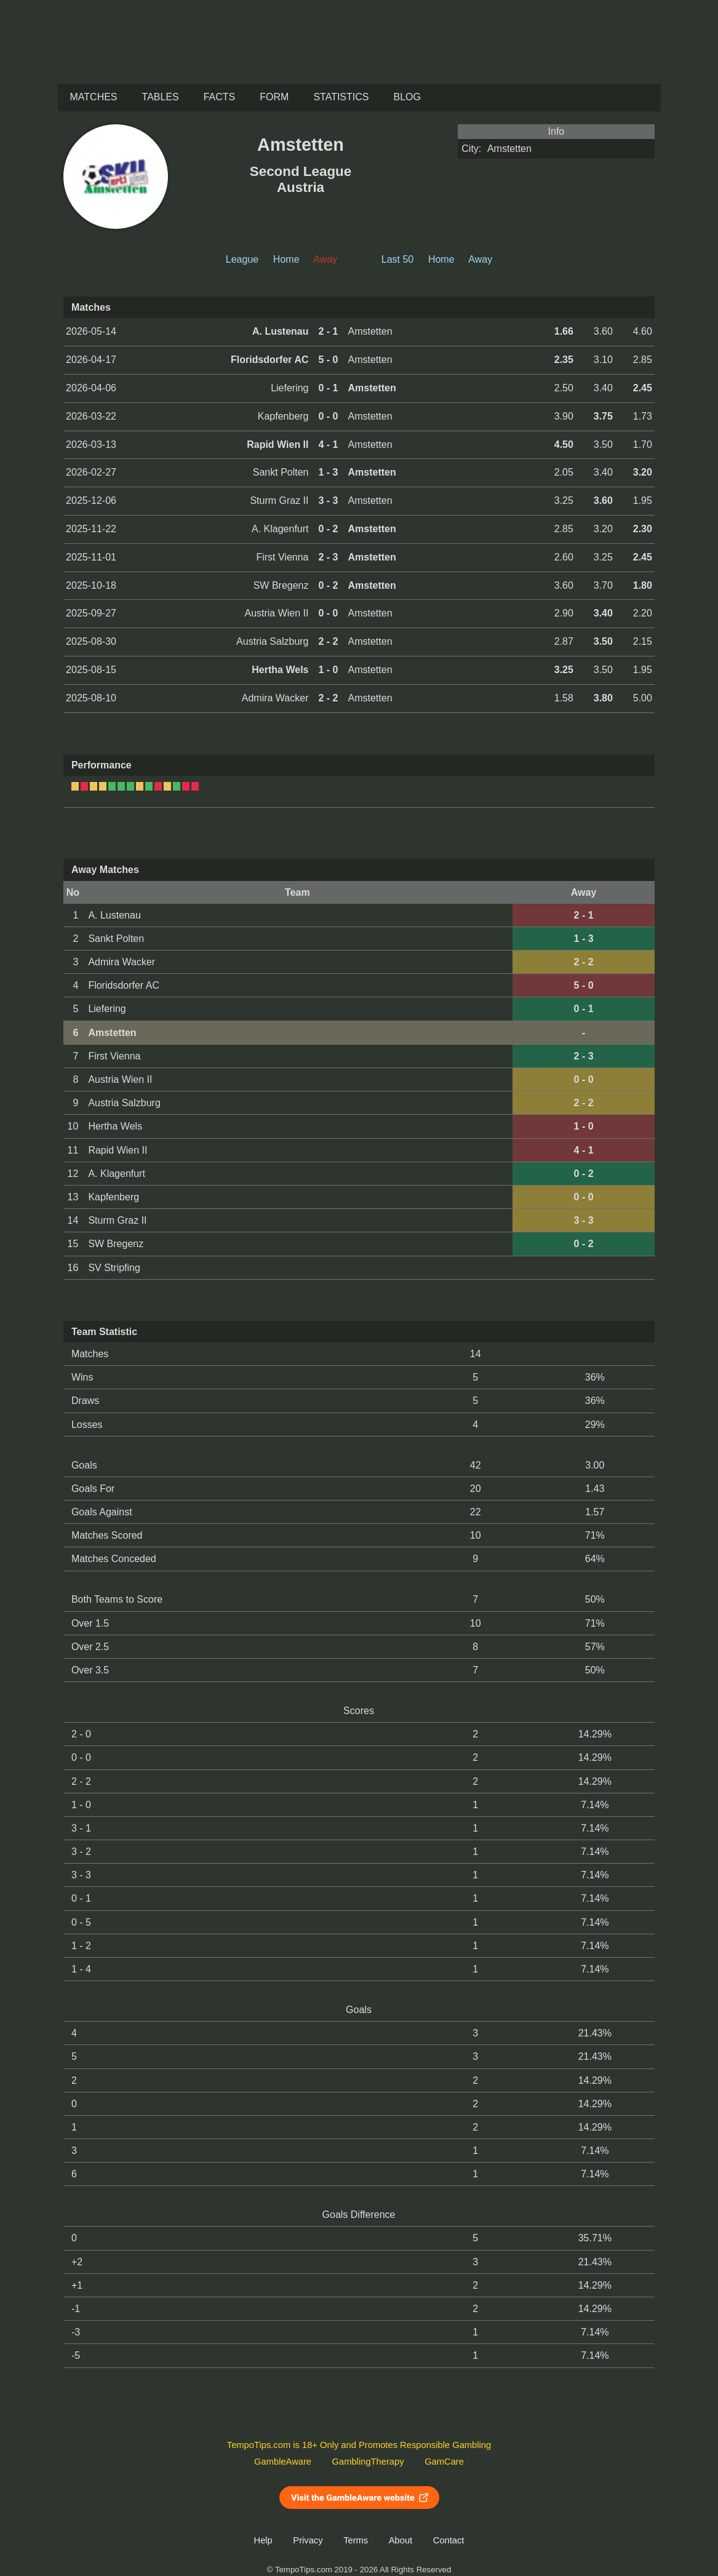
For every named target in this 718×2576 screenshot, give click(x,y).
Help (263, 2540)
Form (274, 97)
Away (480, 259)
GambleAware (282, 2461)
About (400, 2540)
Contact (449, 2540)
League (242, 259)
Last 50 (397, 259)
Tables (160, 97)
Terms (355, 2540)
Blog (406, 97)
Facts (220, 97)
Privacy (307, 2540)
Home (286, 259)
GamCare (444, 2461)
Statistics (341, 97)
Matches (94, 97)
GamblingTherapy (368, 2461)
